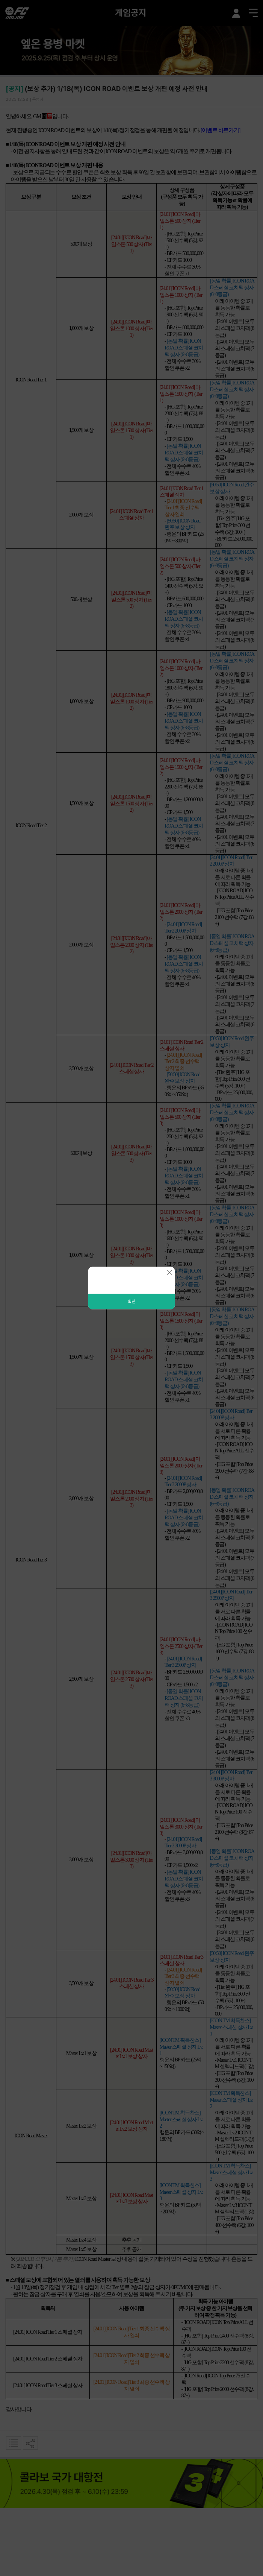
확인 (131, 1301)
